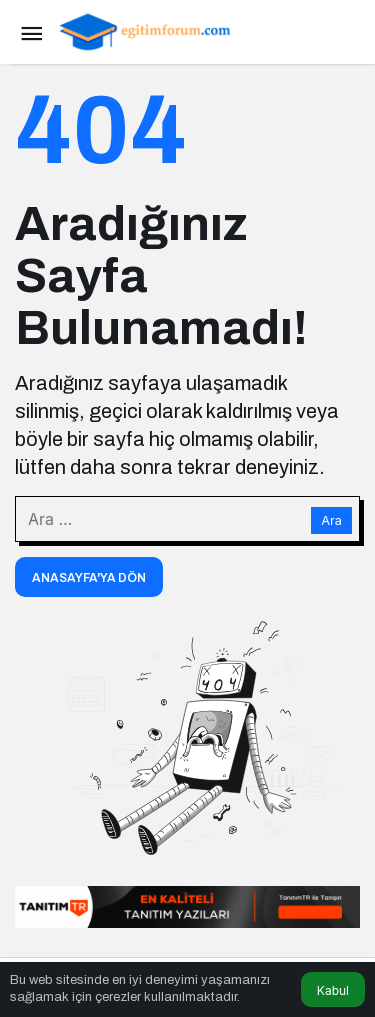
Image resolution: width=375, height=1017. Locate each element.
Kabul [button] (333, 990)
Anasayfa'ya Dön (89, 578)
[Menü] (31, 32)
